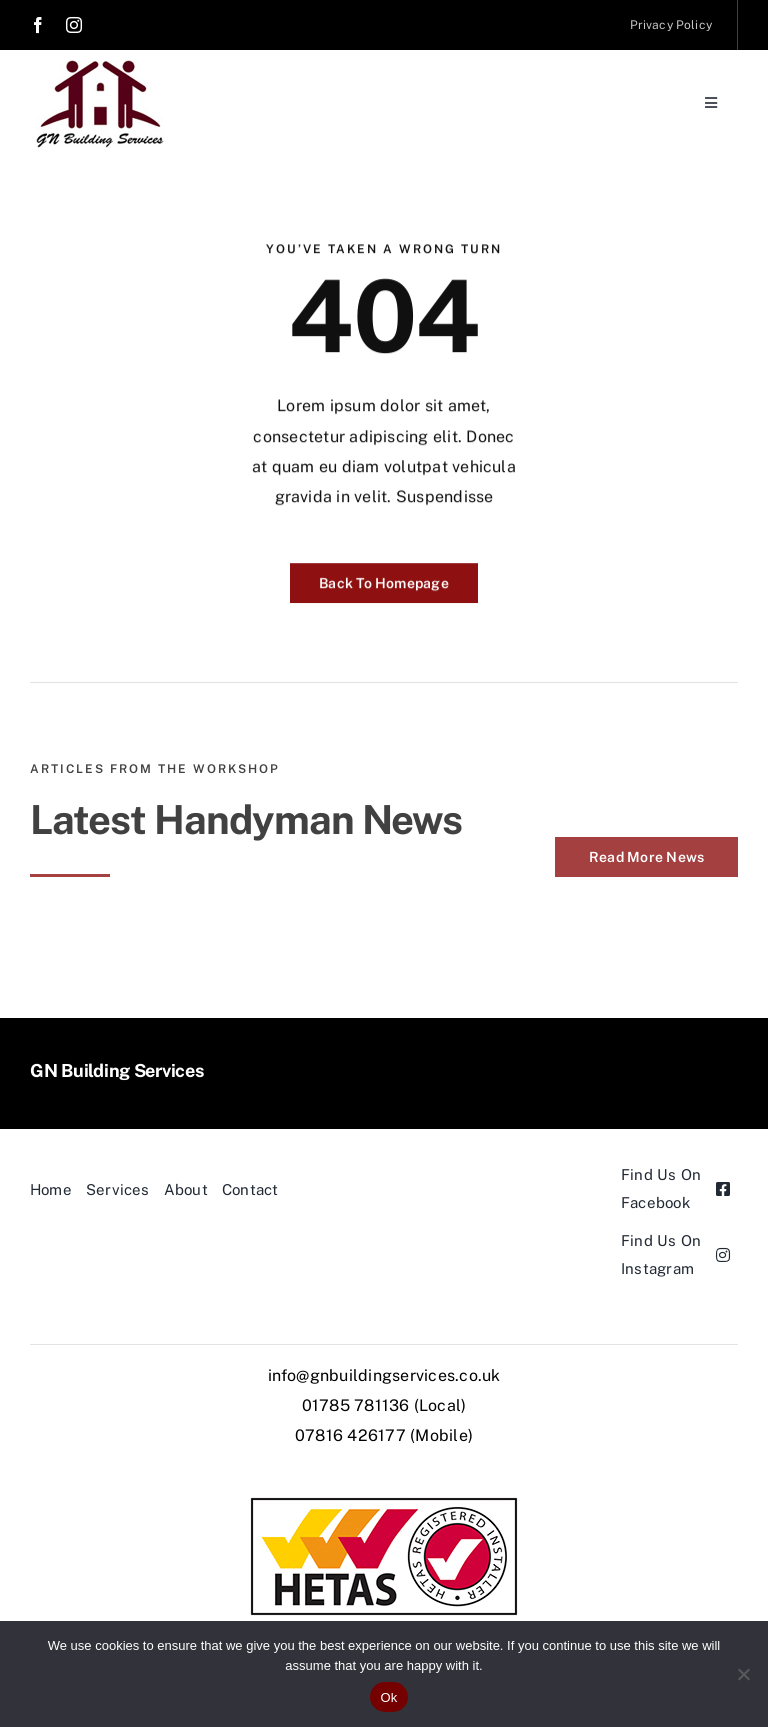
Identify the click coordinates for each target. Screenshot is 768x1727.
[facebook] (38, 25)
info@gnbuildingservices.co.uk (384, 1375)
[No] (743, 1674)
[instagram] (74, 25)
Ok (388, 1697)
